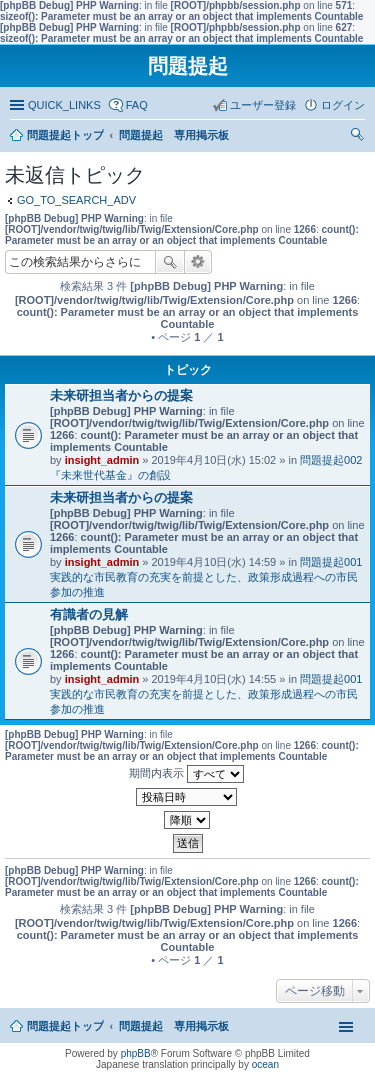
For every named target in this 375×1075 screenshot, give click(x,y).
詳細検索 (198, 262)
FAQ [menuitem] (137, 105)
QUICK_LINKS (64, 105)
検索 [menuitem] (359, 137)
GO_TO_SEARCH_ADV (76, 200)
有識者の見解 (89, 614)
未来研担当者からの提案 (121, 395)
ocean (265, 1064)
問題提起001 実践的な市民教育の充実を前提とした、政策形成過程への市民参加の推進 (211, 577)
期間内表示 (186, 774)
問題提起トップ (65, 1026)
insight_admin (102, 460)
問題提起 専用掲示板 (174, 1026)
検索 (170, 262)
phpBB (136, 1053)
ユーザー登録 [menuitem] (263, 105)
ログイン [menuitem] (343, 105)
